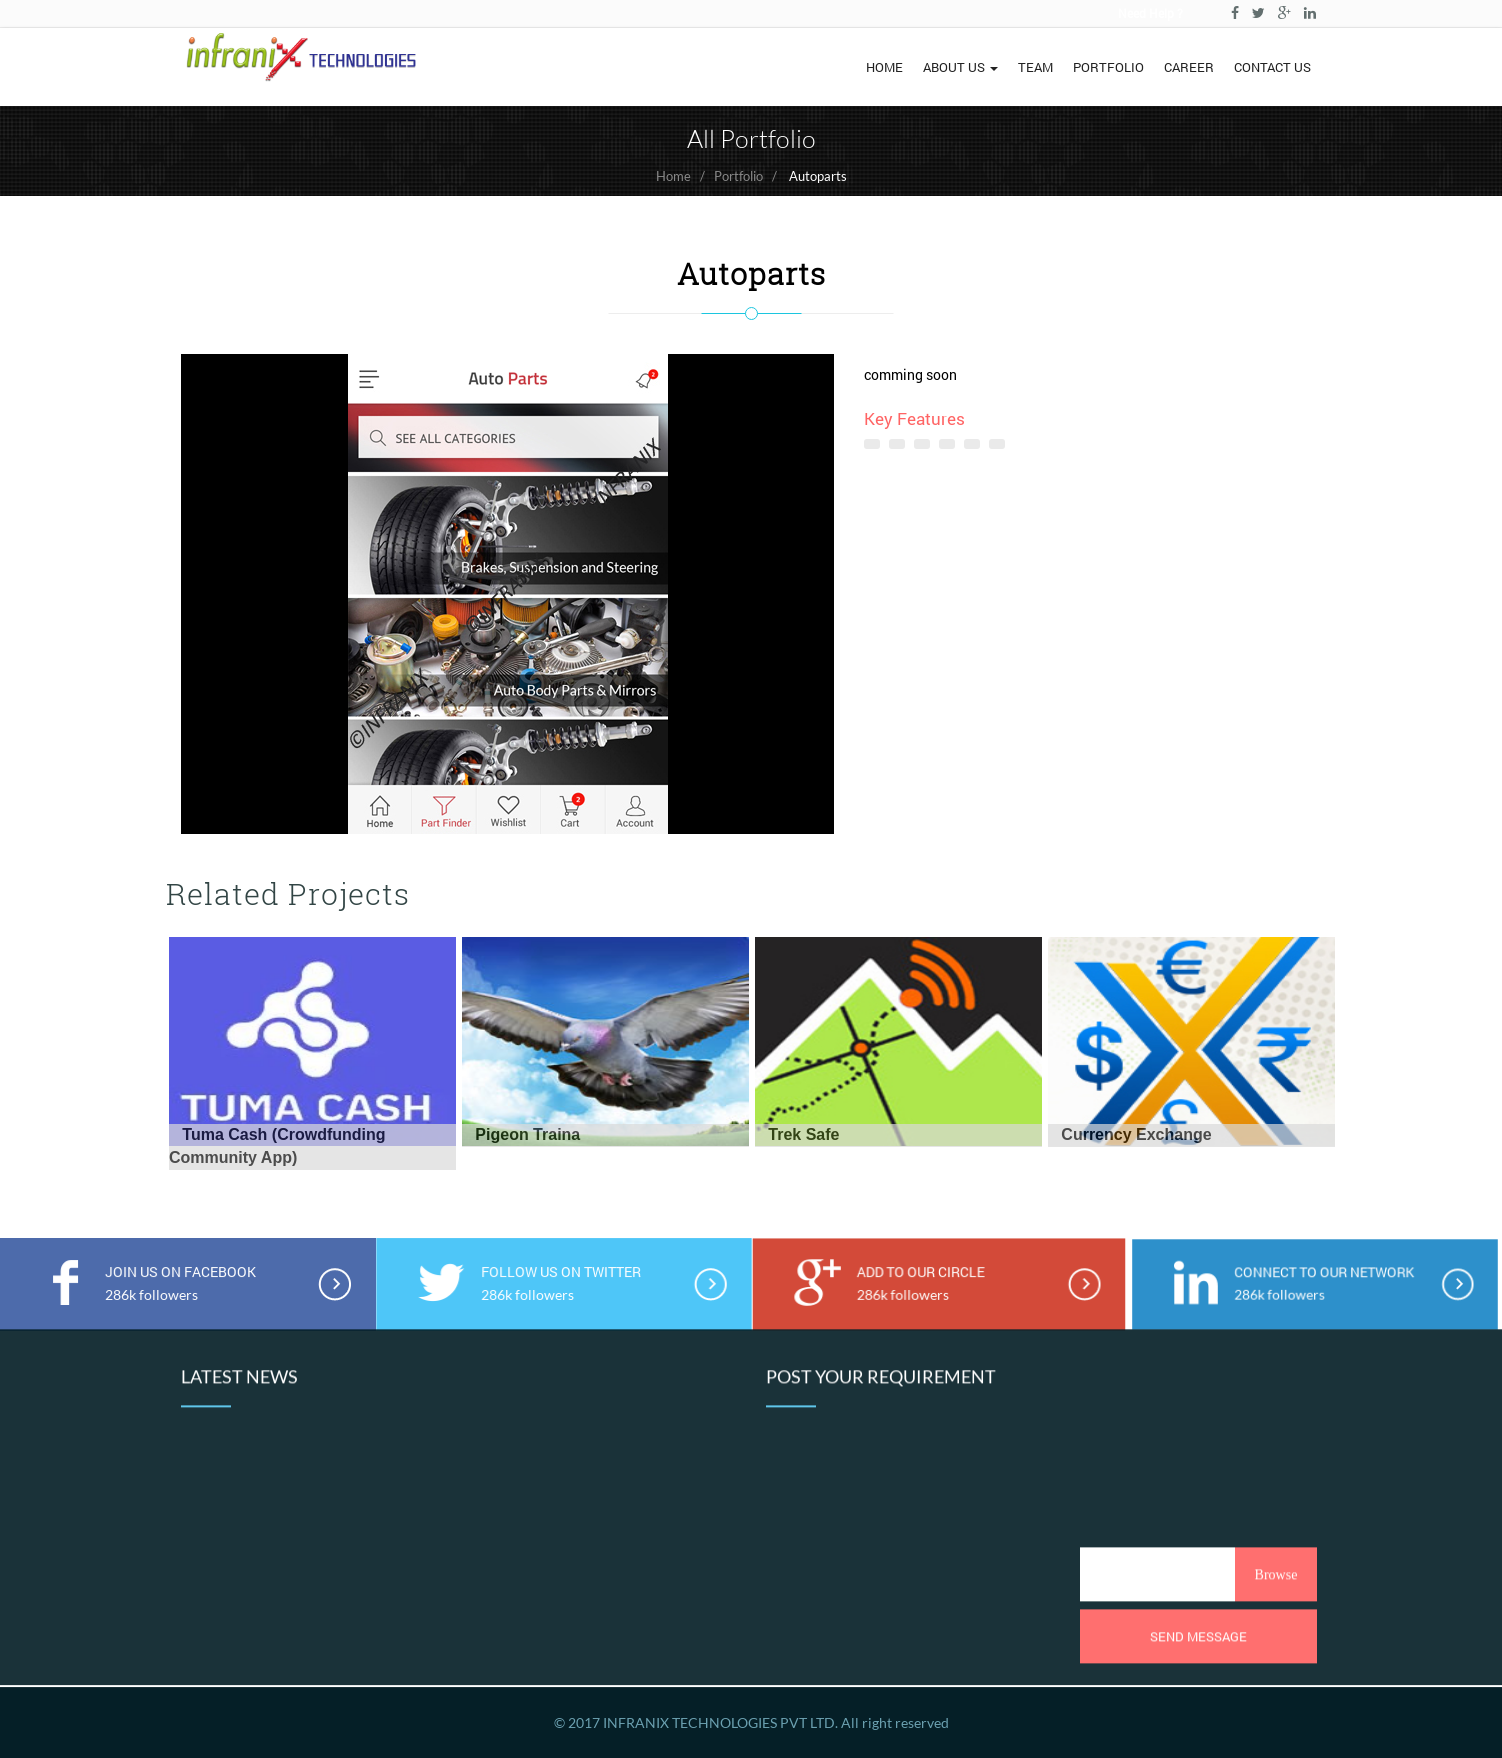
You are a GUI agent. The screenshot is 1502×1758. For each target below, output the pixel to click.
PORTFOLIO (1108, 67)
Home (673, 176)
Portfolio (738, 176)
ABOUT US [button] (960, 67)
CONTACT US (1272, 67)
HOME (884, 67)
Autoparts (818, 176)
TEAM (1035, 67)
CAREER (1189, 67)
